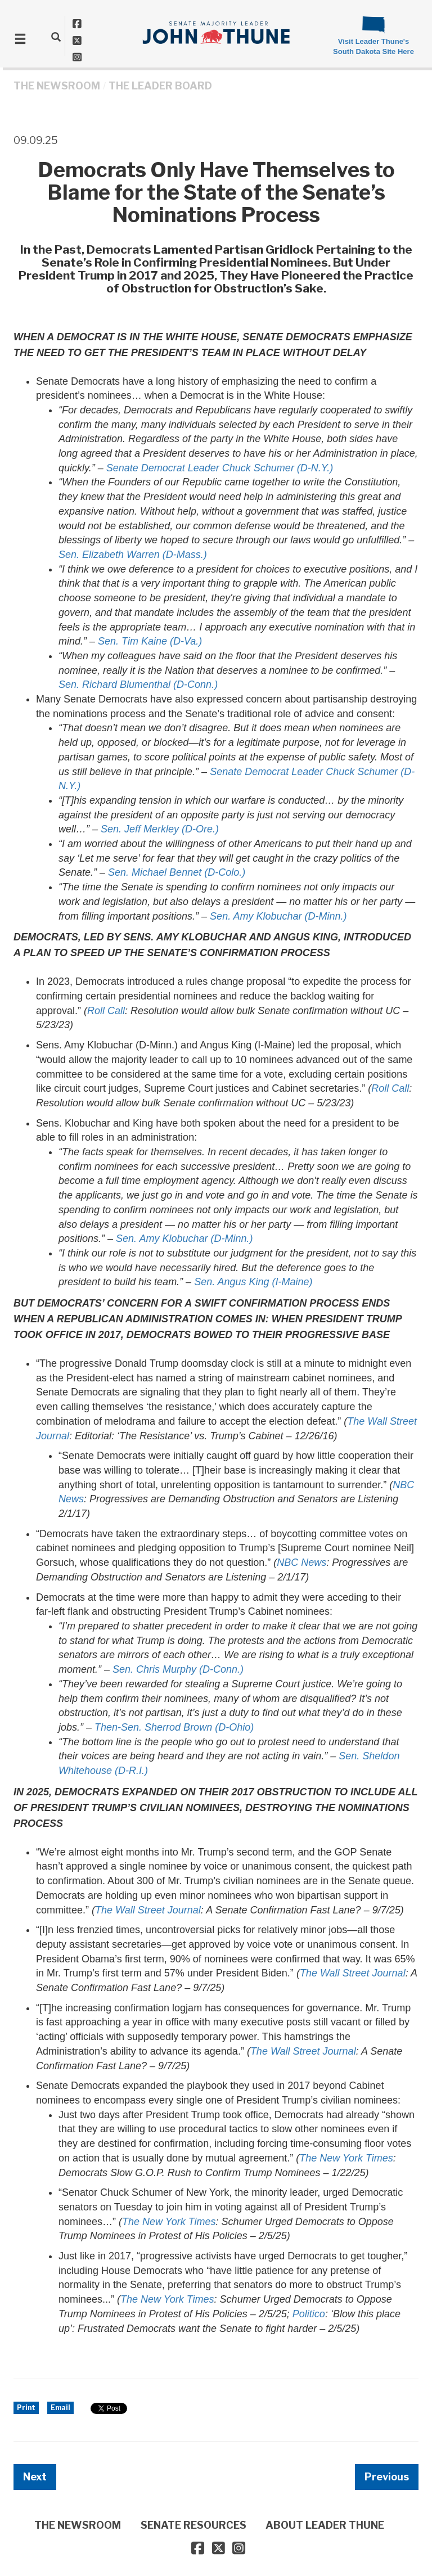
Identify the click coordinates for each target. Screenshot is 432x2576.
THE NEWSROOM (57, 86)
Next (35, 2477)
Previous (386, 2477)
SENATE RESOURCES (193, 2525)
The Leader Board (160, 86)
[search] (56, 36)
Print (26, 2407)
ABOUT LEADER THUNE (325, 2525)
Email (60, 2407)
